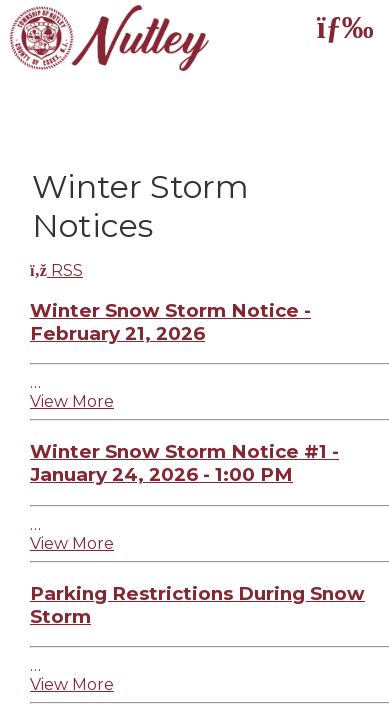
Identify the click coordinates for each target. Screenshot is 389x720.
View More (72, 401)
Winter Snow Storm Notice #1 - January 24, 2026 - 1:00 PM (184, 463)
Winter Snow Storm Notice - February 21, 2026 (170, 322)
